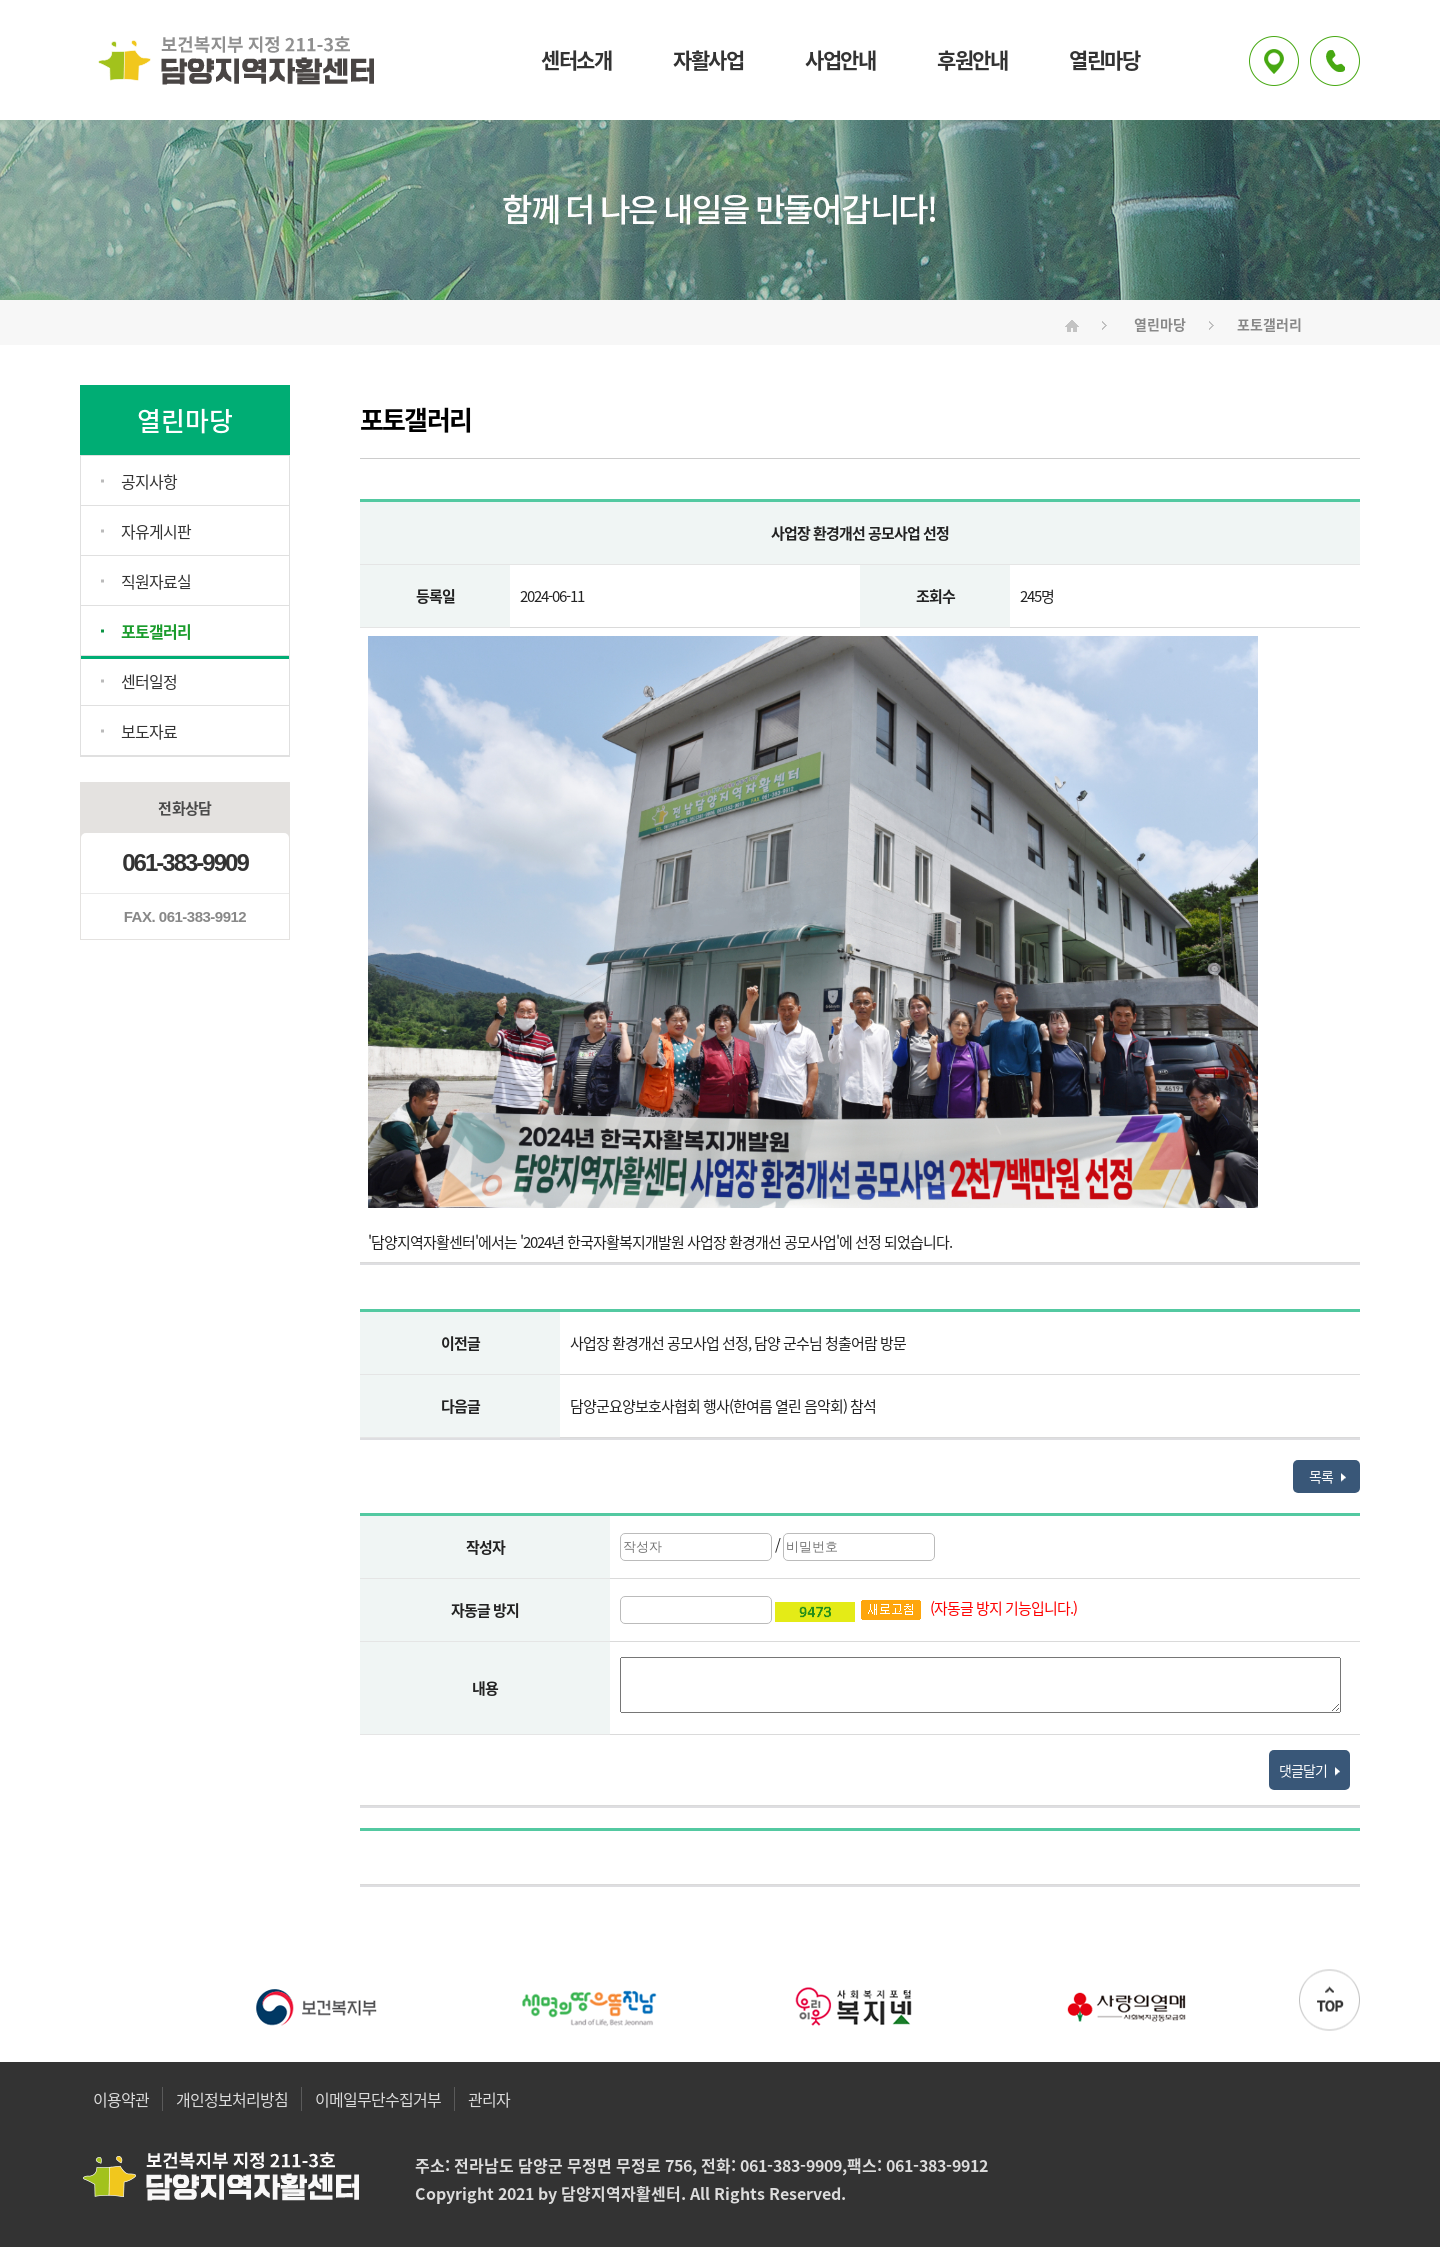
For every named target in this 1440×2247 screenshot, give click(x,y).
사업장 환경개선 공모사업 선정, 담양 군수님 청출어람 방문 (738, 1343)
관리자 (489, 2099)
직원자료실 (156, 581)
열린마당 (1104, 60)
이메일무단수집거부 (378, 2099)
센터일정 (149, 681)
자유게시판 (156, 531)
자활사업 (708, 60)
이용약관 (121, 2099)
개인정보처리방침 (232, 2099)
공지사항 (149, 481)
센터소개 (576, 60)
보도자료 (149, 731)
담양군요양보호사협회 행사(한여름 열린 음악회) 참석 (723, 1406)
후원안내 (972, 60)
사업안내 (840, 60)
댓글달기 (1309, 1770)
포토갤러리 (156, 631)
